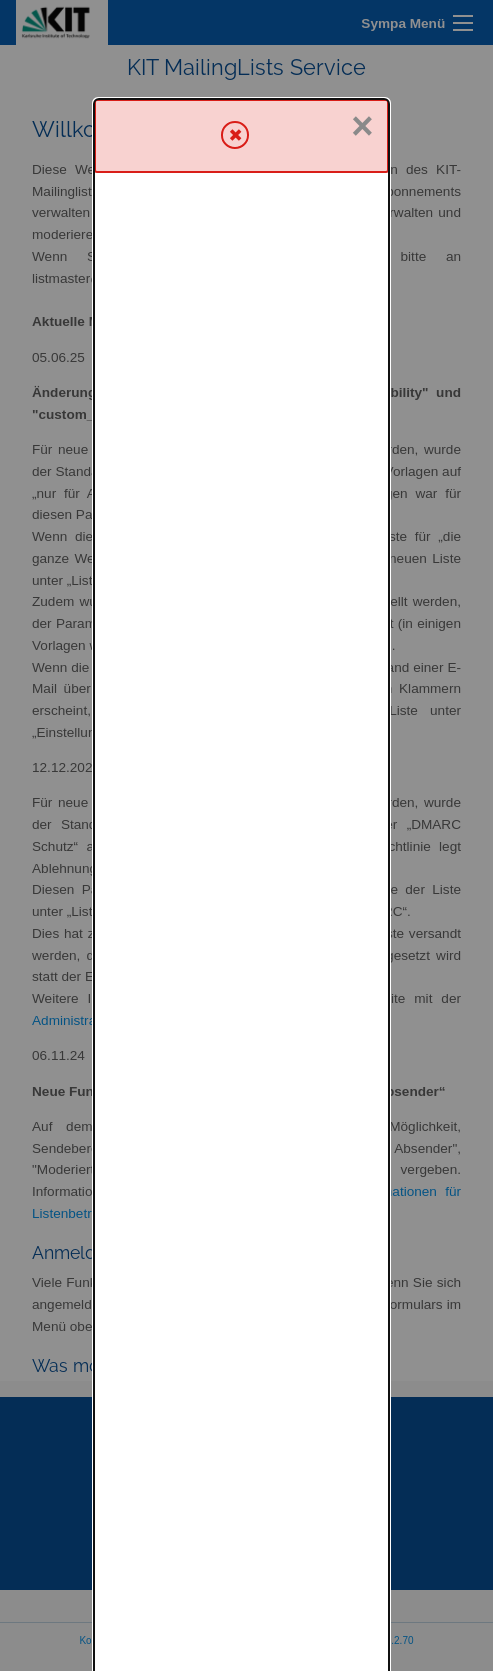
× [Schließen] (362, 27)
